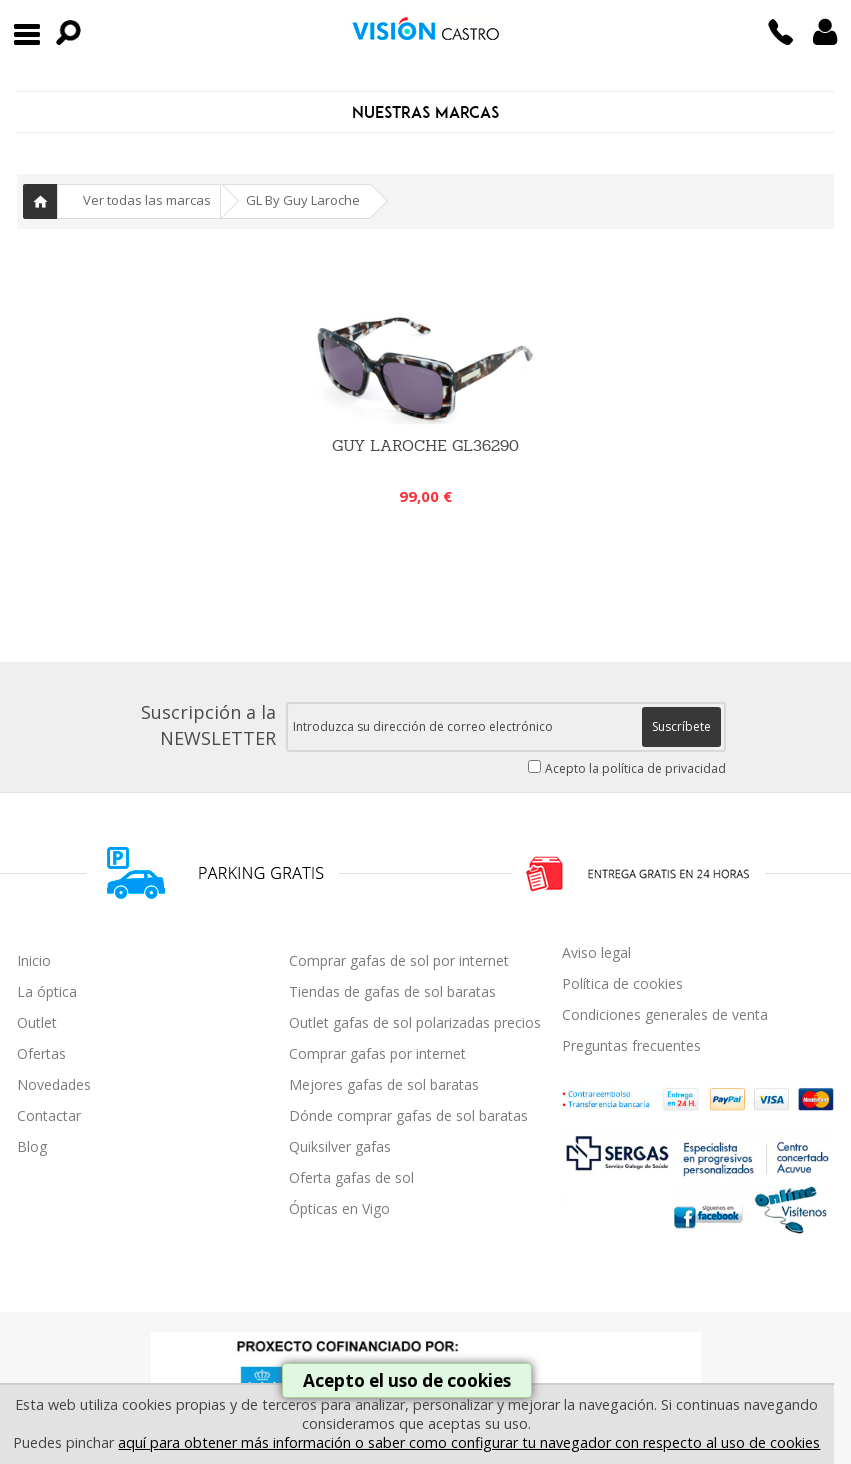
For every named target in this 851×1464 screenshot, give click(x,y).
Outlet (37, 1022)
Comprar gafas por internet (377, 1053)
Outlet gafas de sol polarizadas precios (415, 1022)
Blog (32, 1146)
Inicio (40, 201)
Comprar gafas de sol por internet (399, 960)
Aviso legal (596, 952)
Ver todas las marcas (147, 200)
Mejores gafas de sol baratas (384, 1084)
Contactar (49, 1115)
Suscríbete (681, 726)
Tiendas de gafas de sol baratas (392, 991)
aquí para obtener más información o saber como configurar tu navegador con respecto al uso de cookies (469, 1442)
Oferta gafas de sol (351, 1177)
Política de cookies (622, 983)
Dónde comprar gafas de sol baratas (408, 1115)
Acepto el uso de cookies (407, 1380)
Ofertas (41, 1053)
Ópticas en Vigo (339, 1208)
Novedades (54, 1084)
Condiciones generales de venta (665, 1014)
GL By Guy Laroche (303, 200)
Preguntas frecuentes (631, 1045)
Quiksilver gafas (340, 1146)
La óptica (47, 991)
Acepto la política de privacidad (635, 768)
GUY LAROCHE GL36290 (425, 445)
